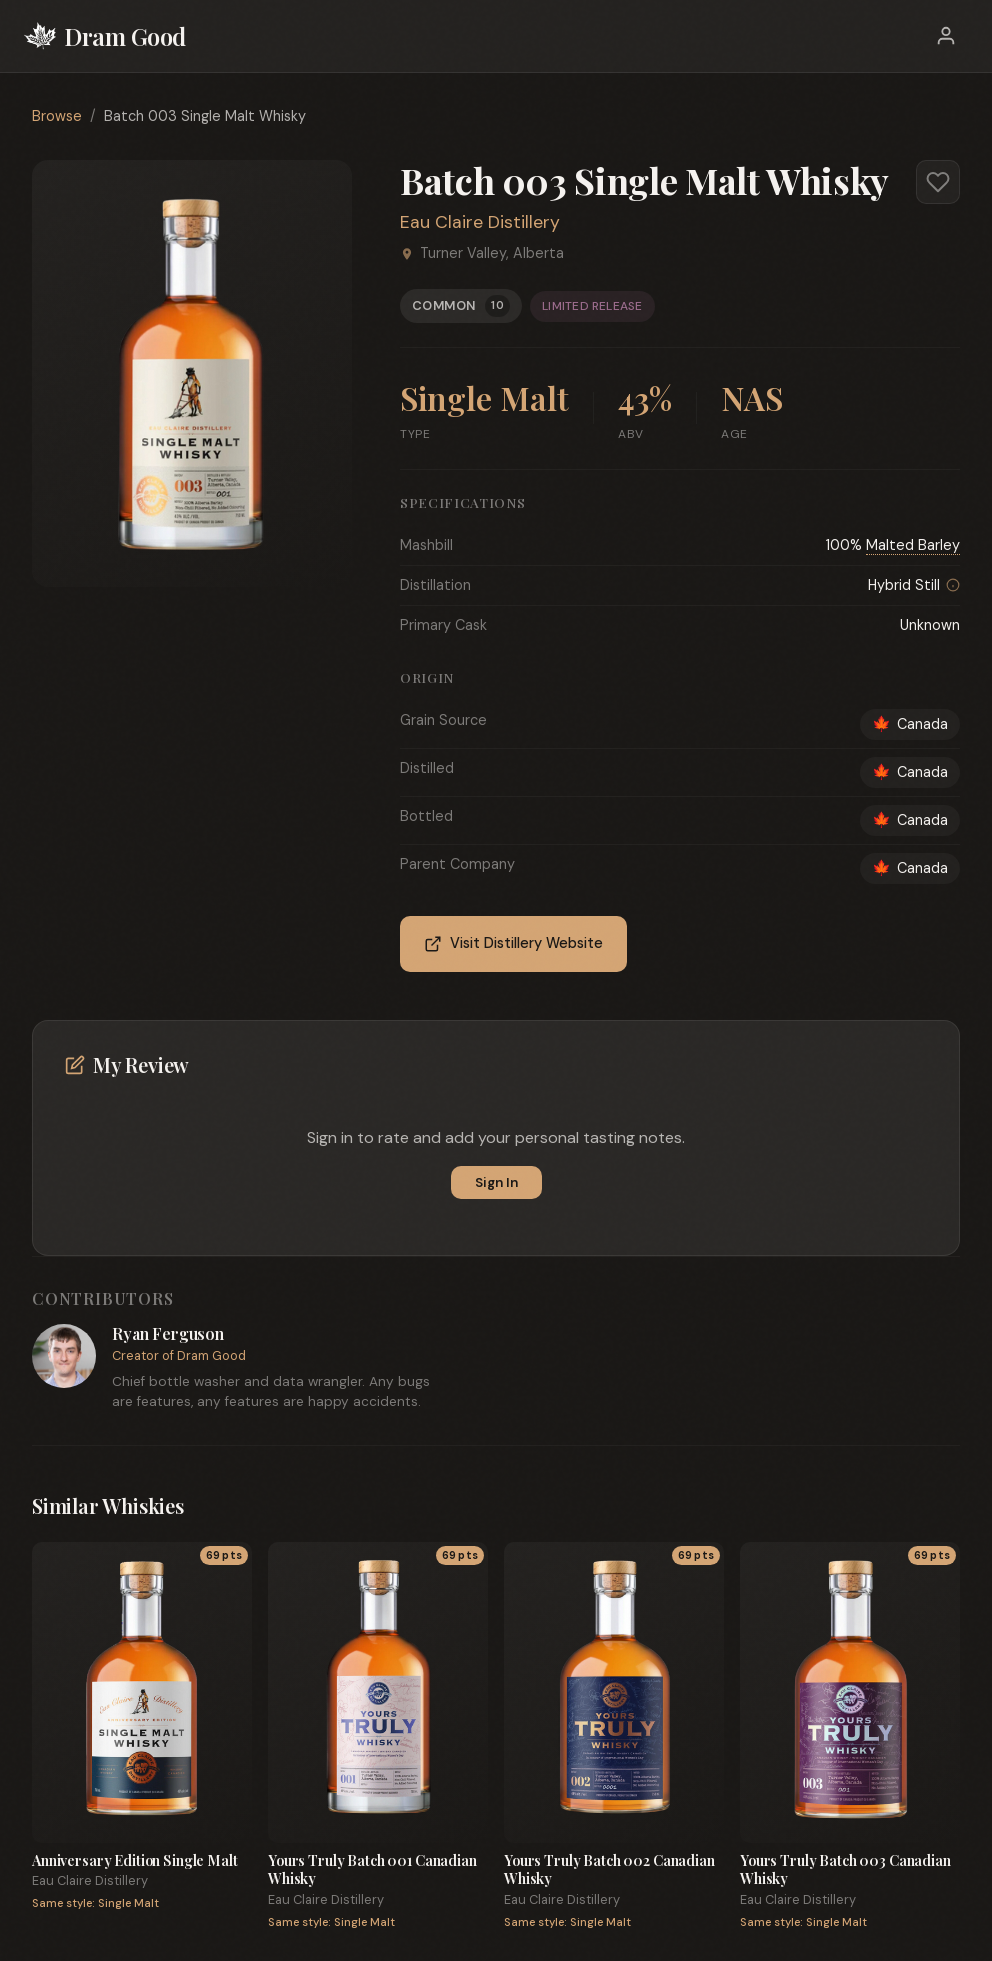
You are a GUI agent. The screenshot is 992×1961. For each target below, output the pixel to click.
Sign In (496, 1182)
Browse (57, 116)
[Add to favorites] (938, 182)
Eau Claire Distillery (480, 222)
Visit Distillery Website (513, 943)
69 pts (224, 1555)
